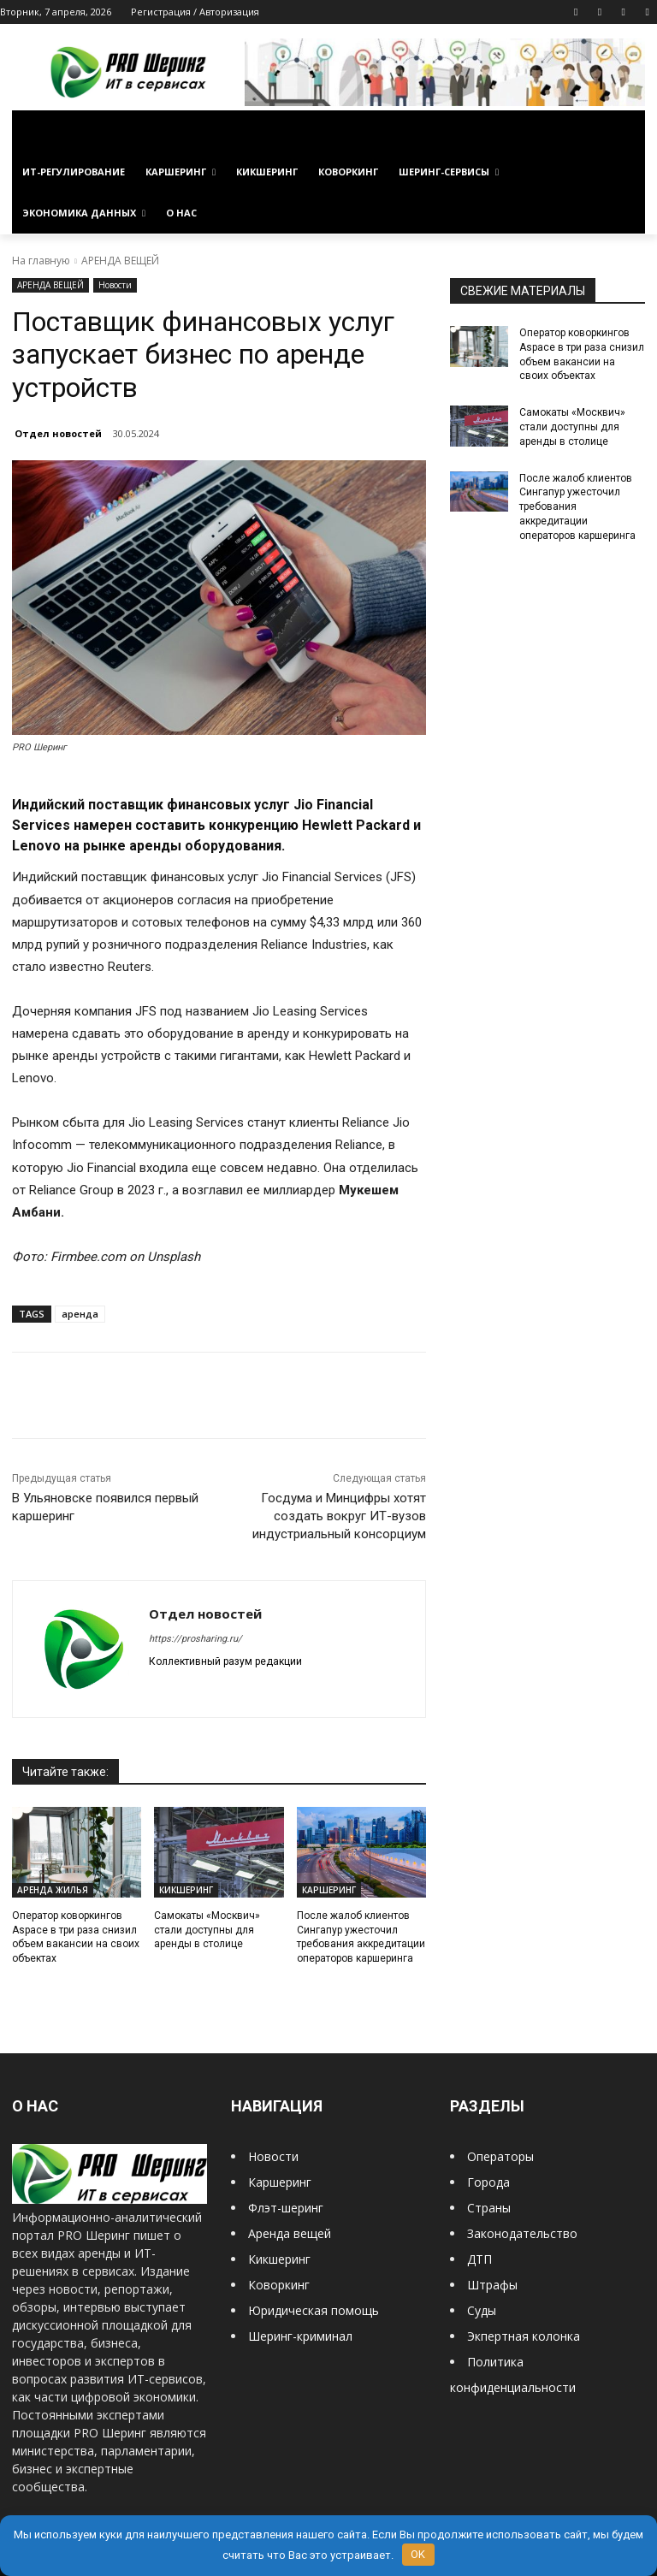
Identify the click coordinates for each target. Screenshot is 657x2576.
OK (418, 2554)
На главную (41, 260)
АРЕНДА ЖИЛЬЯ (52, 1890)
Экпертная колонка (523, 2336)
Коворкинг (279, 2285)
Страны (489, 2208)
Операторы (500, 2156)
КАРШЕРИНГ (329, 1890)
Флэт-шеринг (285, 2208)
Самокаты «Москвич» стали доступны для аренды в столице (207, 1930)
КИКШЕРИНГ (186, 1890)
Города (488, 2182)
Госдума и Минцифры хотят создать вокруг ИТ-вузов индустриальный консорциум (339, 1516)
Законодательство (522, 2233)
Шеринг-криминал (300, 2336)
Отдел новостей (58, 433)
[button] (625, 131)
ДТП (479, 2259)
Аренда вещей (289, 2233)
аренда (80, 1313)
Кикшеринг (279, 2259)
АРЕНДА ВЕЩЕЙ (120, 260)
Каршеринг (279, 2182)
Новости (115, 285)
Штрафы (492, 2285)
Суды (481, 2310)
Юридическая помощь (313, 2310)
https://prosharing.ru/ (195, 1638)
